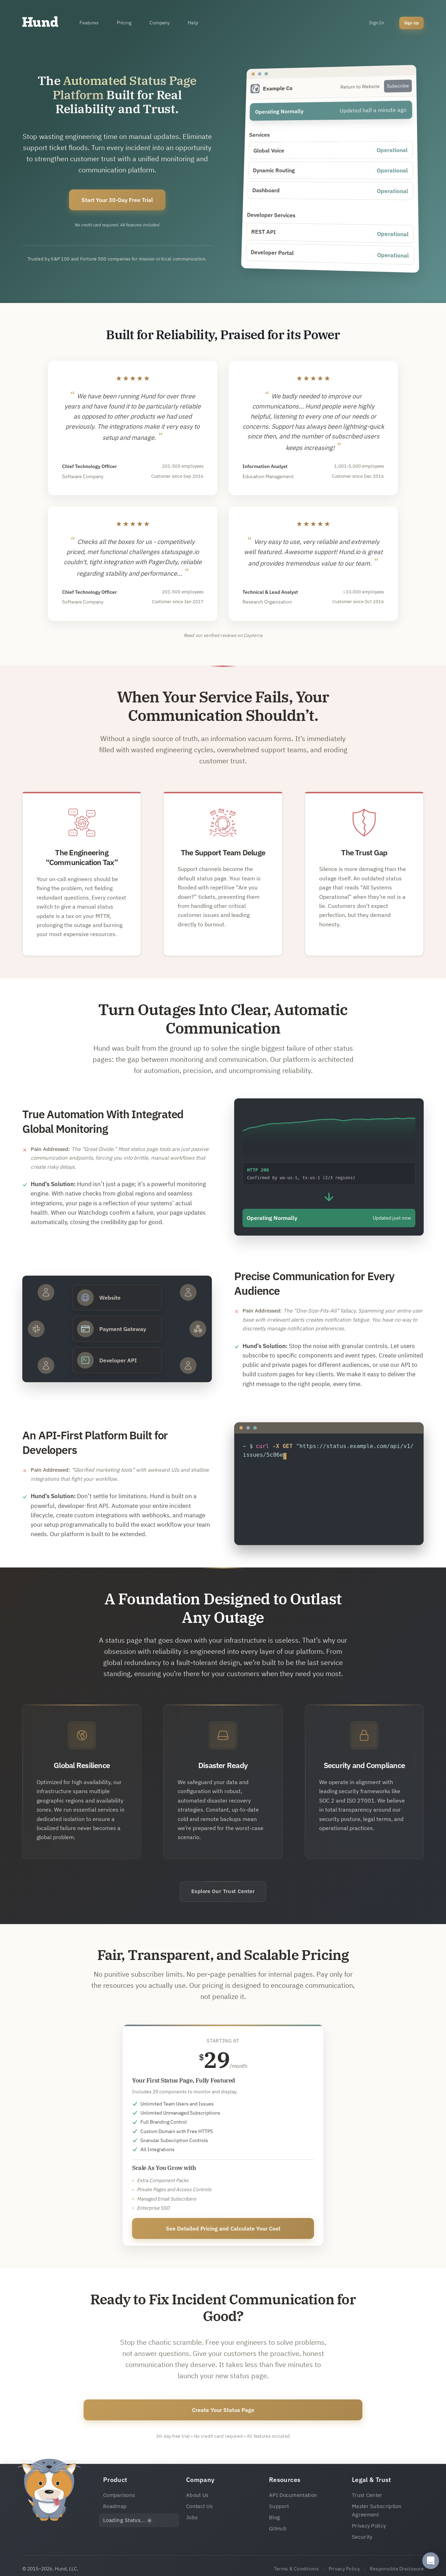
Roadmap (114, 2506)
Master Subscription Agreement (377, 2510)
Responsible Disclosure (397, 2569)
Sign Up (411, 22)
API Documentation (293, 2495)
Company (159, 23)
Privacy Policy (369, 2525)
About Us (197, 2495)
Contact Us (199, 2506)
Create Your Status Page (223, 2409)
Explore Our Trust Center (223, 1891)
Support (279, 2506)
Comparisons (119, 2495)
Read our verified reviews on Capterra (223, 635)
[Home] (40, 23)
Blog (274, 2517)
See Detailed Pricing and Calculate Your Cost (223, 2228)
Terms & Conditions (296, 2569)
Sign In (376, 23)
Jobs (192, 2517)
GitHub (277, 2528)
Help (193, 23)
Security (362, 2537)
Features (89, 23)
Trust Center (367, 2495)
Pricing (124, 23)
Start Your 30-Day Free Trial (117, 199)
